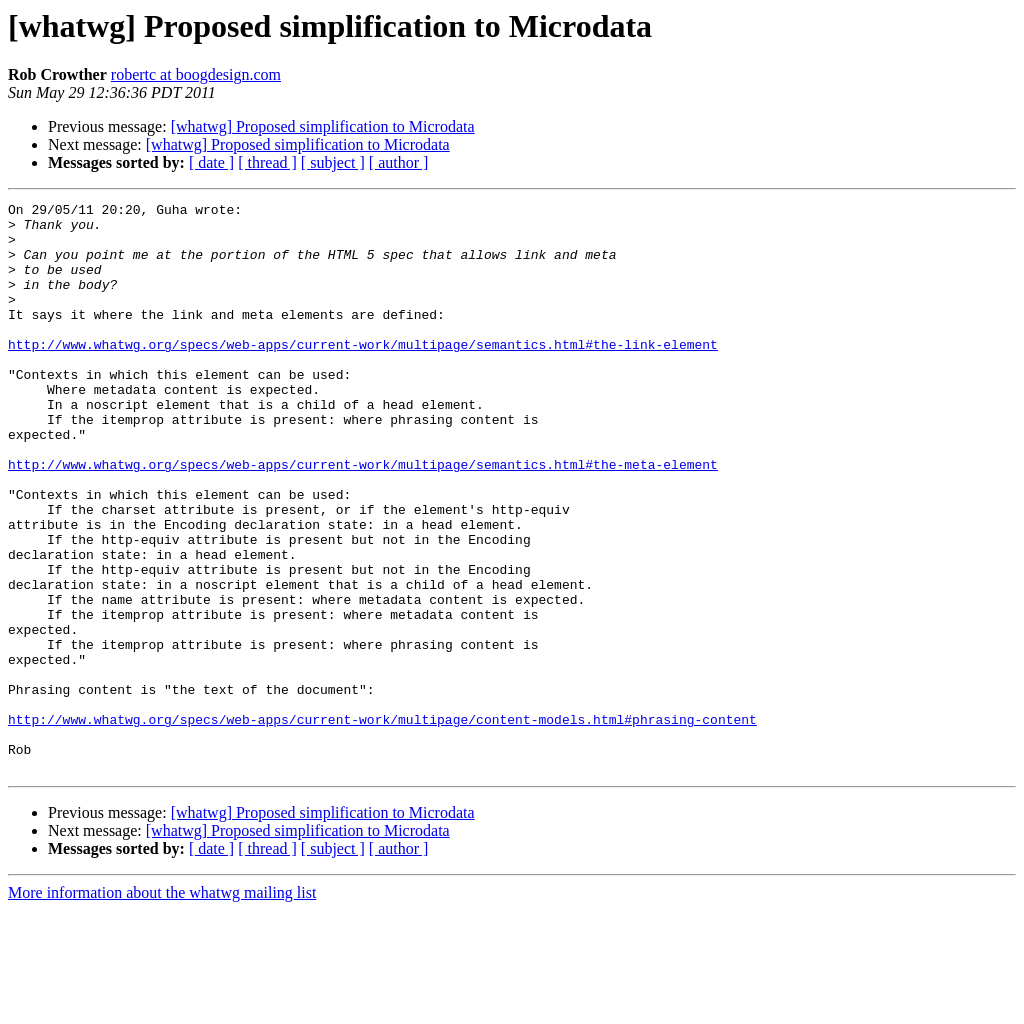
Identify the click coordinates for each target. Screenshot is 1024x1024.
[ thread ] (267, 162)
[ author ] (399, 162)
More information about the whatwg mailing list (162, 1006)
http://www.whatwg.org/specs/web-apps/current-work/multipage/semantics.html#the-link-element (363, 374)
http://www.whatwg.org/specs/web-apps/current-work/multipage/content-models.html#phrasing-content (382, 824)
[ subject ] (333, 162)
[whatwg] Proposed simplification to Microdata (323, 126)
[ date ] (211, 162)
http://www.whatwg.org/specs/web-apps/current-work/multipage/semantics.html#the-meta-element (363, 518)
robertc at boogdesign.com (196, 74)
